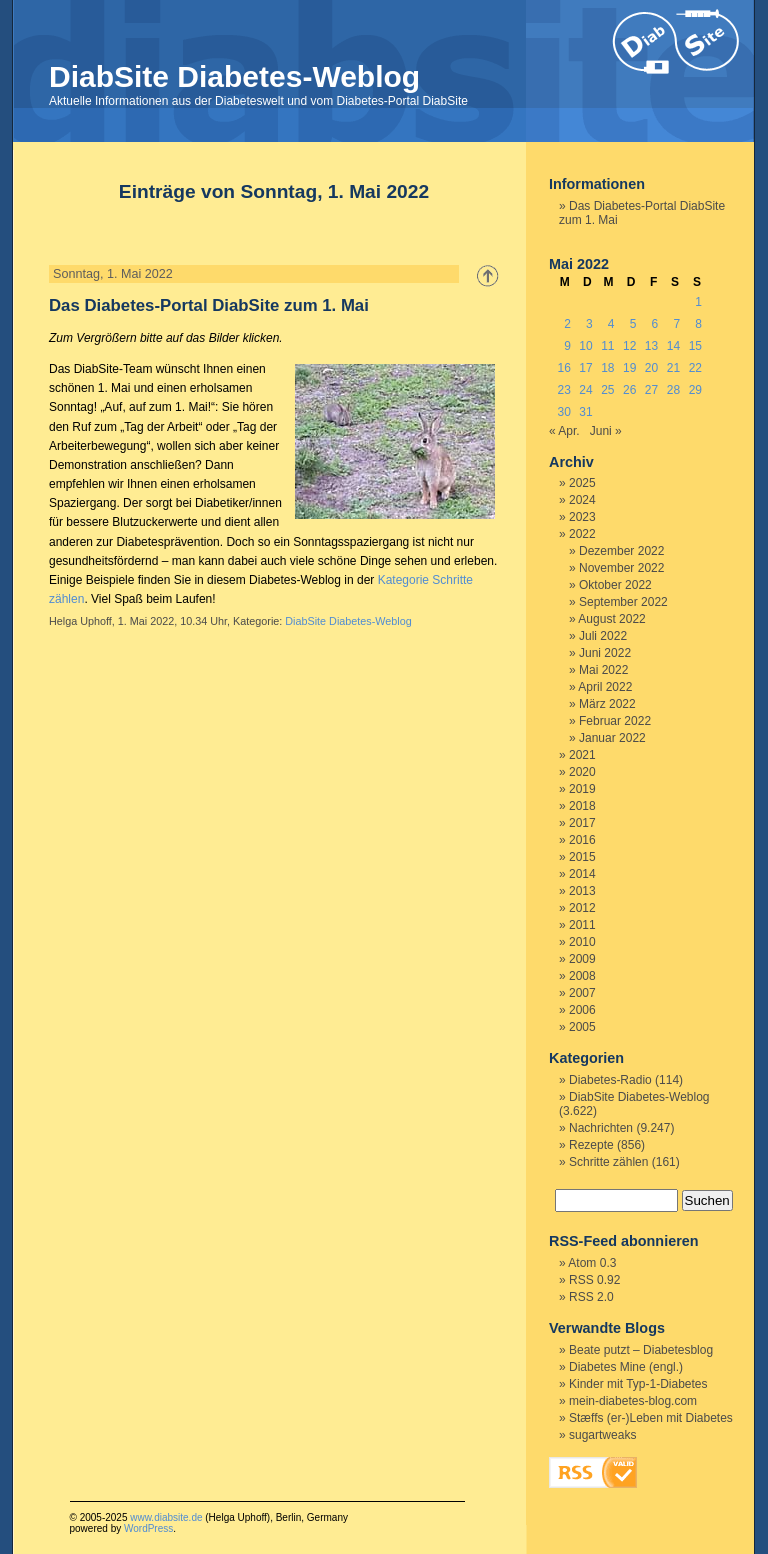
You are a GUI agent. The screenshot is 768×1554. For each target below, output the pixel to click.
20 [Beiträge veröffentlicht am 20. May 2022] (651, 368)
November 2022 (621, 568)
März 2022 (607, 704)
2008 (582, 976)
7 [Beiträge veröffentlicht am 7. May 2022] (676, 324)
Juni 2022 (605, 653)
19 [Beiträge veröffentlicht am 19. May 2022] (629, 368)
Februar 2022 (615, 721)
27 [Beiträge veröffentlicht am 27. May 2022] (651, 390)
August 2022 (611, 619)
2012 (582, 908)
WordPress (148, 1528)
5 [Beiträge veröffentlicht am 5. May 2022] (633, 324)
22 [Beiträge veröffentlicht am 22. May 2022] (695, 368)
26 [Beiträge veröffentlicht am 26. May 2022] (629, 390)
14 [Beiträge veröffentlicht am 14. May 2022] (673, 346)
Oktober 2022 (615, 585)
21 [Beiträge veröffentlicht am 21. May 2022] (673, 368)
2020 (582, 772)
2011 (582, 925)
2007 (582, 993)
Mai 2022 (603, 670)
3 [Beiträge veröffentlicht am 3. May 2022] (589, 324)
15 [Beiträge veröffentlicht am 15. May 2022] (695, 346)
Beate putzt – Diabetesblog (641, 1350)
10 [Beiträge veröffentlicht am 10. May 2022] (585, 346)
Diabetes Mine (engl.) (626, 1367)
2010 (582, 942)
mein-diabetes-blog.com (633, 1401)
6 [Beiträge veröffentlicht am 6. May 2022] (655, 324)
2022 (582, 534)
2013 (582, 891)
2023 (582, 517)
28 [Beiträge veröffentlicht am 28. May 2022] (673, 390)
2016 (582, 840)
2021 (582, 755)
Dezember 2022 (621, 551)
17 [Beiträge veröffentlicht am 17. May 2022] (585, 368)
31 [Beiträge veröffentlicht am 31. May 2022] (585, 412)
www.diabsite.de (166, 1517)
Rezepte (591, 1145)
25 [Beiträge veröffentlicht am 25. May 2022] (607, 390)
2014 (582, 874)
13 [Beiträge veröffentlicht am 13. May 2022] (651, 346)
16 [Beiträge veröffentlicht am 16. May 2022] (563, 368)
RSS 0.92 (594, 1280)
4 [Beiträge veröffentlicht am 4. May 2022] (611, 324)
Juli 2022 (603, 636)
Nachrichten (601, 1128)
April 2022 (605, 687)
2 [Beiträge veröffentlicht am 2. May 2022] (567, 324)
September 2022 (623, 602)
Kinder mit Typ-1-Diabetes (638, 1384)
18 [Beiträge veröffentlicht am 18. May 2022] (607, 368)
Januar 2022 (612, 738)
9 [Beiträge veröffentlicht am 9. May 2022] (567, 346)
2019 (582, 789)
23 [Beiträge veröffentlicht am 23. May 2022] (563, 390)
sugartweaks (602, 1435)
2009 (582, 959)
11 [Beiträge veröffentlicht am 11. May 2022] (607, 346)
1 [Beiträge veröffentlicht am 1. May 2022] (698, 302)
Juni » (606, 431)
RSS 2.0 (591, 1297)
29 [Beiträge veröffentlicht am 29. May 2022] (695, 390)
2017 (582, 823)
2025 (582, 483)
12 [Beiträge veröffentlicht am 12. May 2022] (629, 346)
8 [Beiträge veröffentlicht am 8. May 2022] (698, 324)
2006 (582, 1010)
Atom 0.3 (592, 1263)
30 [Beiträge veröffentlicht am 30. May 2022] (563, 412)
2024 (582, 500)
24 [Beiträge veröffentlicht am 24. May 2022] (585, 390)
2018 (582, 806)
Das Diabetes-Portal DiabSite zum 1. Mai (209, 305)
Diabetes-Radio (610, 1080)
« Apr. (564, 431)
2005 (582, 1027)
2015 (582, 857)
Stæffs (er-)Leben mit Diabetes (651, 1418)
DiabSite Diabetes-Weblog (234, 76)
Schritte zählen (608, 1162)
